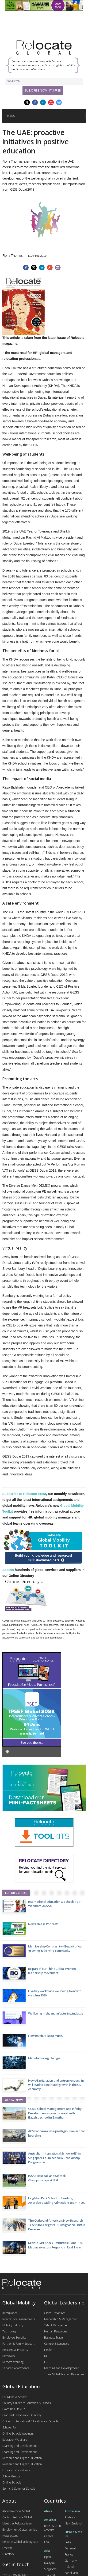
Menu (11, 116)
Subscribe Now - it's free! (43, 90)
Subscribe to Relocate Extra (24, 1494)
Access (8, 1570)
